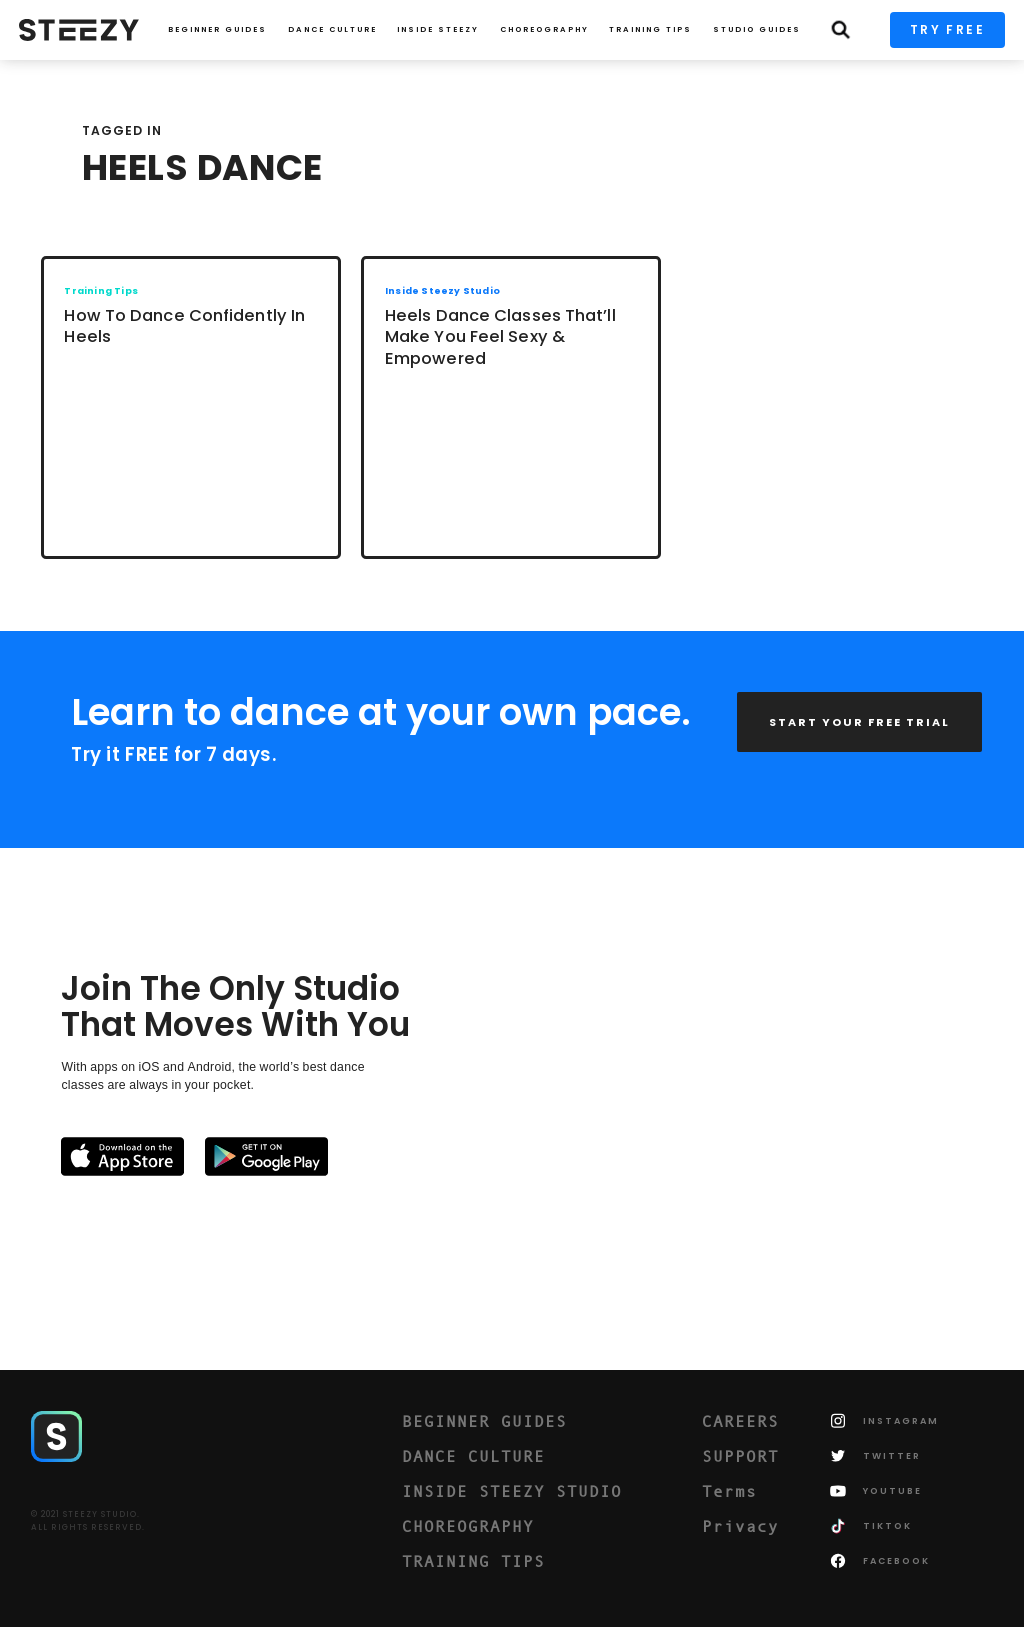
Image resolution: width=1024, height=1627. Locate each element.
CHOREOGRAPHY (544, 29)
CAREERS (740, 1421)
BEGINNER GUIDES (484, 1421)
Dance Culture (332, 29)
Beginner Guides (217, 29)
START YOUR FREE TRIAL (859, 722)
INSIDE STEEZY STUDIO (512, 1491)
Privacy (740, 1526)
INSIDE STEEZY (438, 29)
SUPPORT (740, 1456)
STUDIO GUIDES (757, 29)
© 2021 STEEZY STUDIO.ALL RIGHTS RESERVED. (88, 1521)
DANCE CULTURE (473, 1456)
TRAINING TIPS (650, 29)
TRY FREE (947, 29)
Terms (729, 1491)
